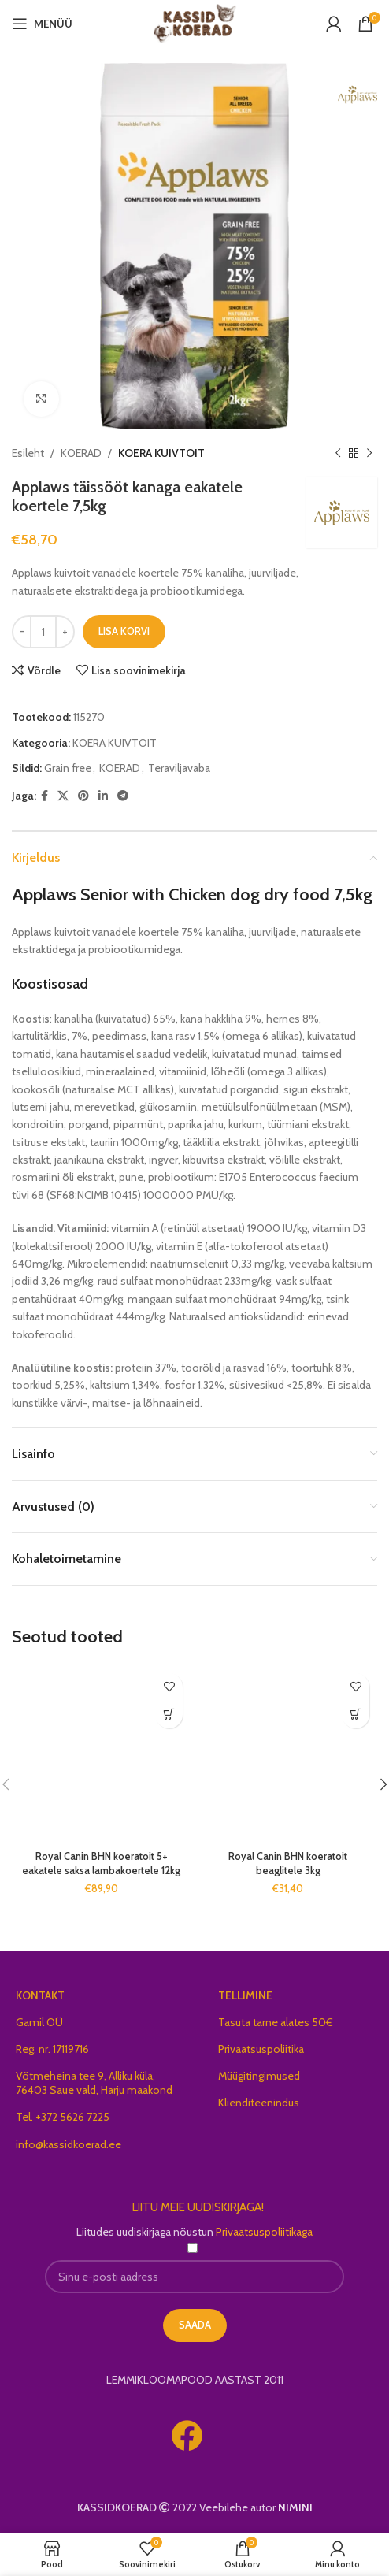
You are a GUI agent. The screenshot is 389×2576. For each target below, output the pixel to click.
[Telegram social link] (123, 796)
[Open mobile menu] (42, 23)
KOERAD (81, 453)
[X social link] (63, 796)
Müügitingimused (259, 2076)
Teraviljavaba (179, 768)
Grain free (67, 768)
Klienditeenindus (258, 2102)
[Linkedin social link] (103, 796)
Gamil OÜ (39, 2022)
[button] (169, 1714)
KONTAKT (40, 1995)
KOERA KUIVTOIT (161, 453)
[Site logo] (195, 22)
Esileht (28, 453)
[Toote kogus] (43, 631)
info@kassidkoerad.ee (68, 2144)
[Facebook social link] (44, 796)
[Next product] (369, 453)
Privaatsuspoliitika (261, 2049)
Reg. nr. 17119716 (52, 2049)
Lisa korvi (124, 631)
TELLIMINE (245, 1995)
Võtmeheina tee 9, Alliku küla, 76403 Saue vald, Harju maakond (94, 2083)
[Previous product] (338, 453)
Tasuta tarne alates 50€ (275, 2022)
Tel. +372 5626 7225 (62, 2117)
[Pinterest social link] (83, 796)
